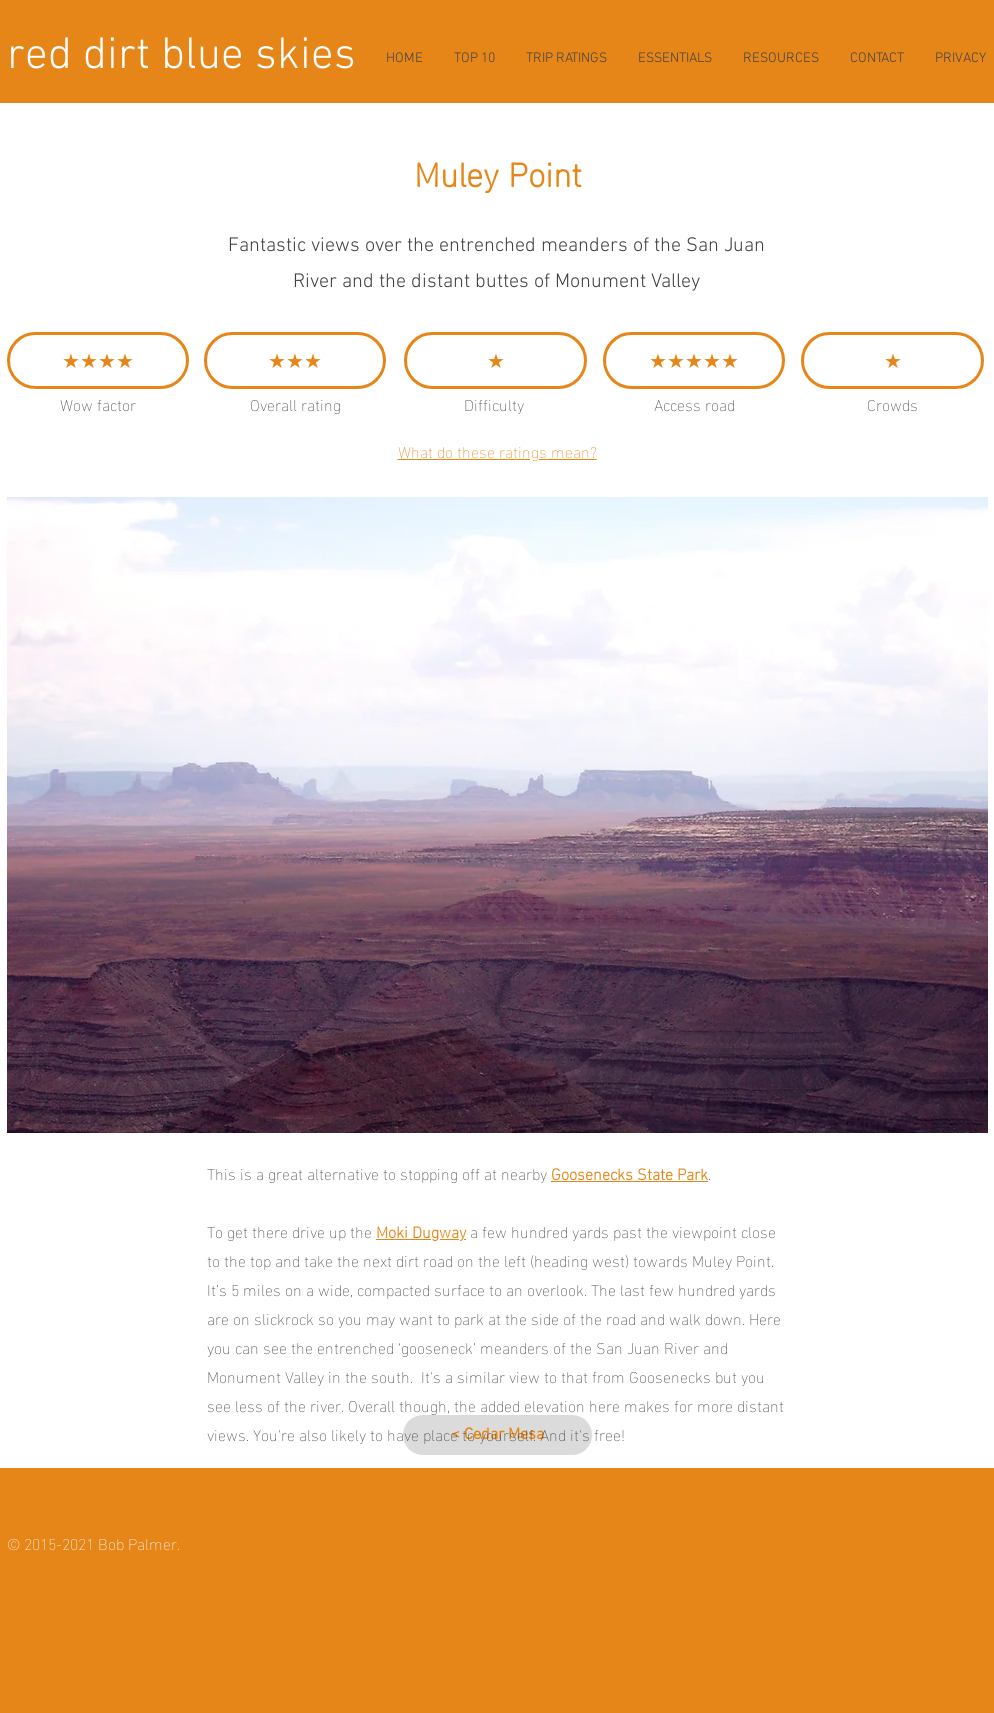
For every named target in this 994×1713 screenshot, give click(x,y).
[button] (497, 815)
